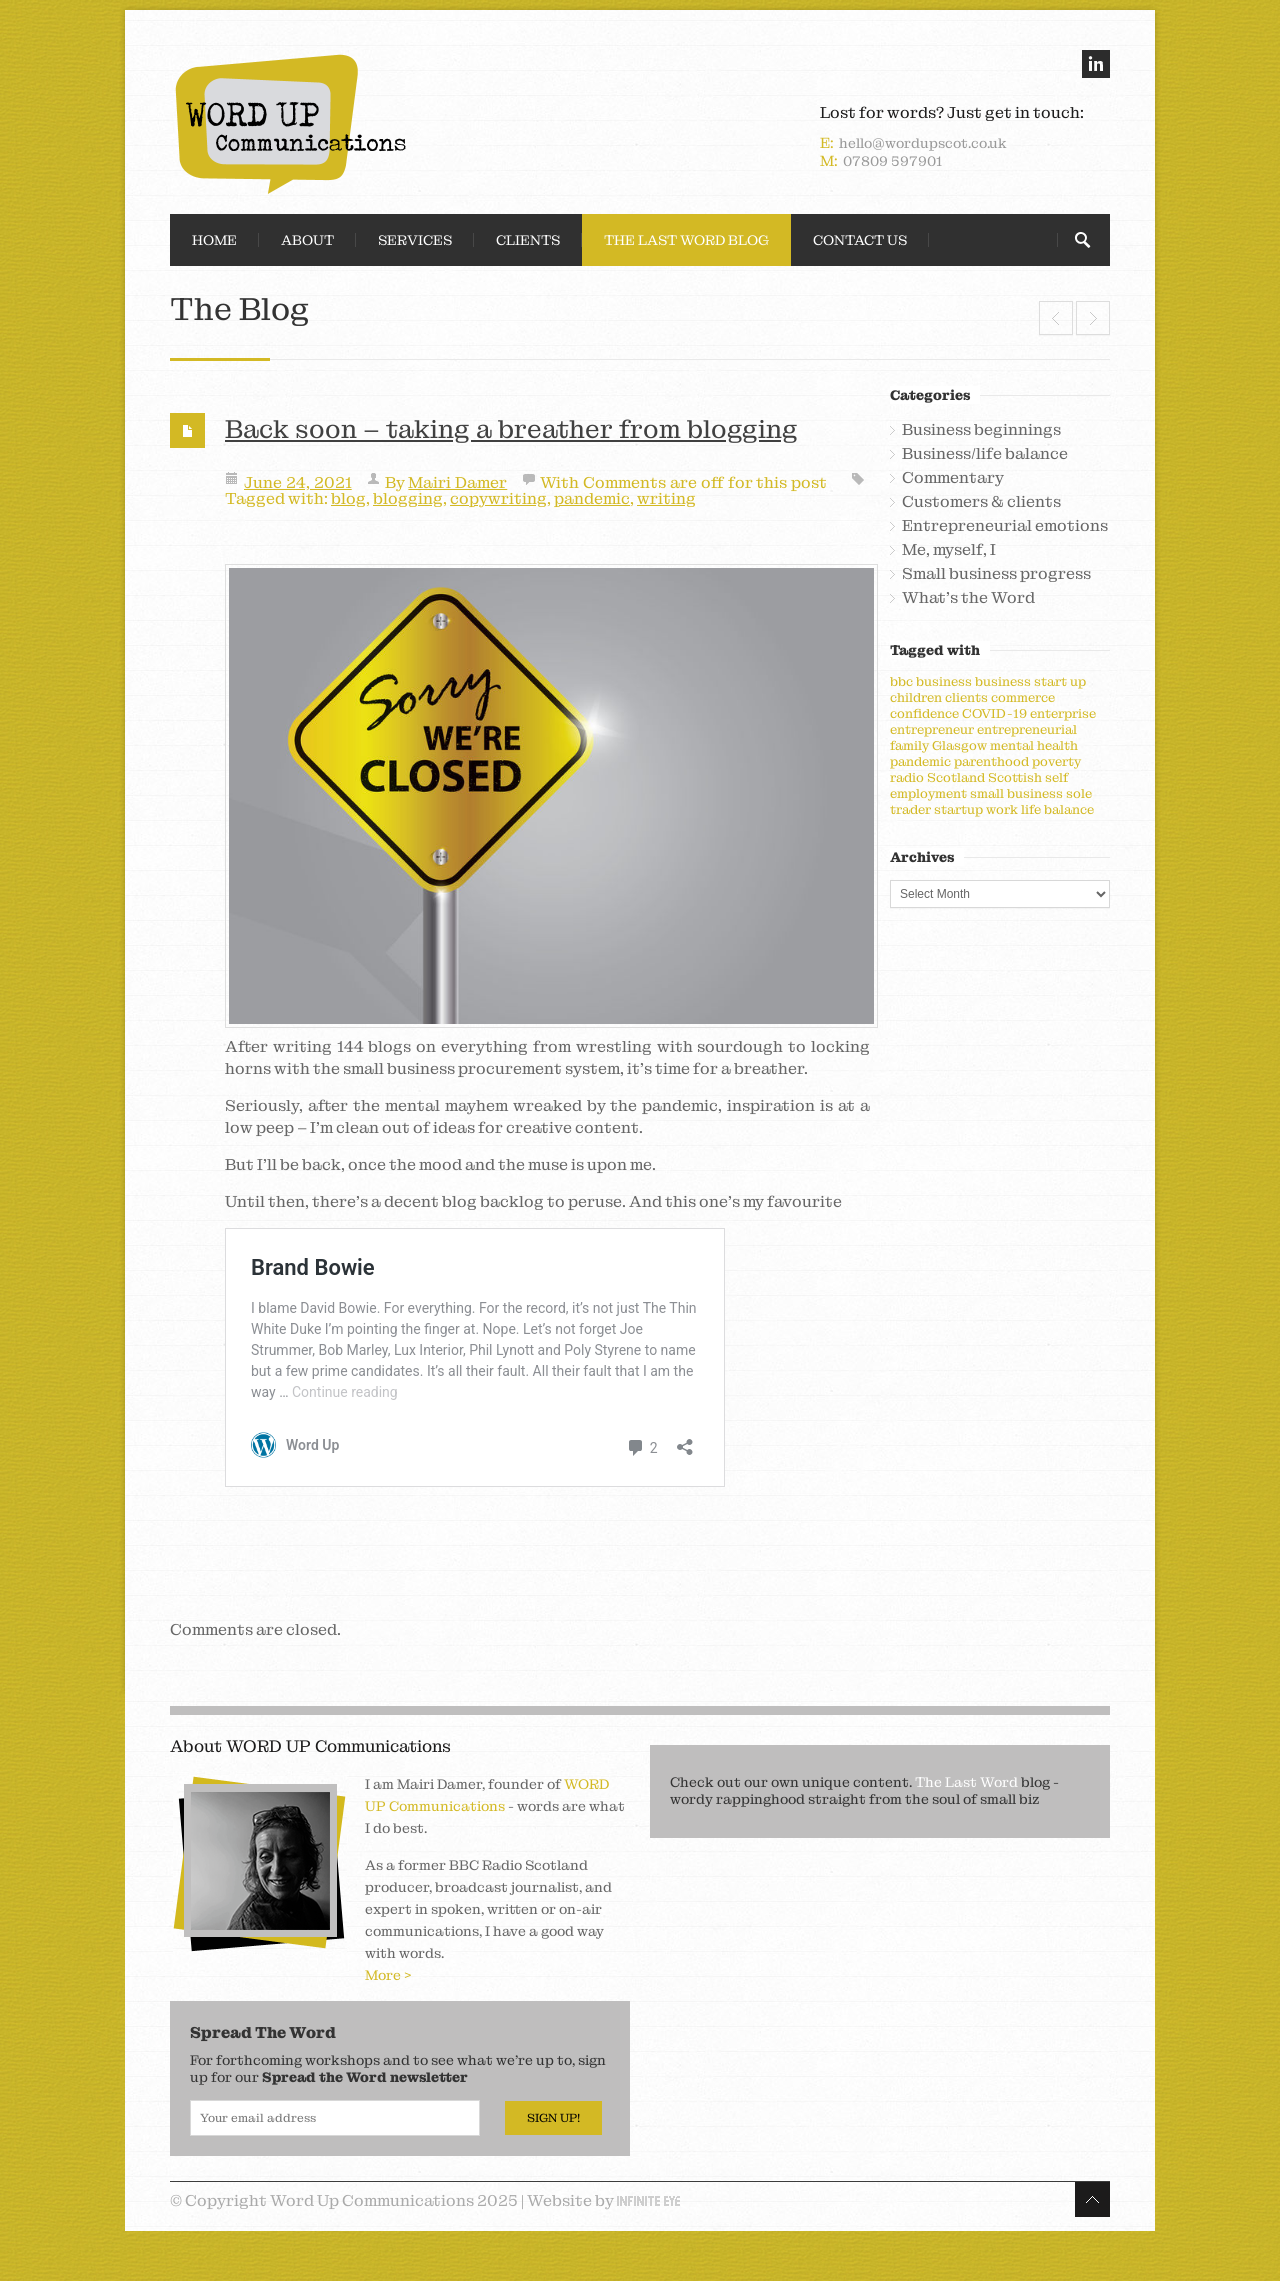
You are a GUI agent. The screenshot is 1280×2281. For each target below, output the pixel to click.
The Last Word (966, 1782)
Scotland (956, 777)
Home (214, 240)
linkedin (1096, 64)
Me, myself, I (949, 550)
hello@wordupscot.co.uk (923, 143)
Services (415, 240)
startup (958, 809)
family (909, 745)
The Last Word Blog (686, 240)
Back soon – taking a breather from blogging (511, 429)
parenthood (991, 761)
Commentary (953, 478)
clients (966, 697)
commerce (1023, 697)
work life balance (1040, 809)
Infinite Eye (648, 2201)
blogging (408, 498)
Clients (528, 240)
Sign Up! (553, 2118)
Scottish (1015, 777)
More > (388, 1975)
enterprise (1063, 713)
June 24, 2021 (298, 482)
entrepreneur (932, 729)
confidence (924, 713)
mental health (1034, 745)
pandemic (592, 498)
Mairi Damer (457, 482)
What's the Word (968, 598)
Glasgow (959, 745)
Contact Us (860, 240)
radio (907, 777)
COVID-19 (994, 713)
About (307, 240)
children (916, 697)
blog (348, 498)
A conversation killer (1093, 318)
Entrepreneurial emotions (1005, 526)
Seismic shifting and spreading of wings (1056, 318)
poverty (1056, 761)
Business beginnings (981, 430)
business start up (1030, 681)
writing (666, 498)
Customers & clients (981, 502)
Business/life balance (985, 454)
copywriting (498, 498)
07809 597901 (892, 161)
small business (1016, 793)
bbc (901, 681)
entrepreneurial (1027, 729)
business (944, 681)
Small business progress (996, 574)
